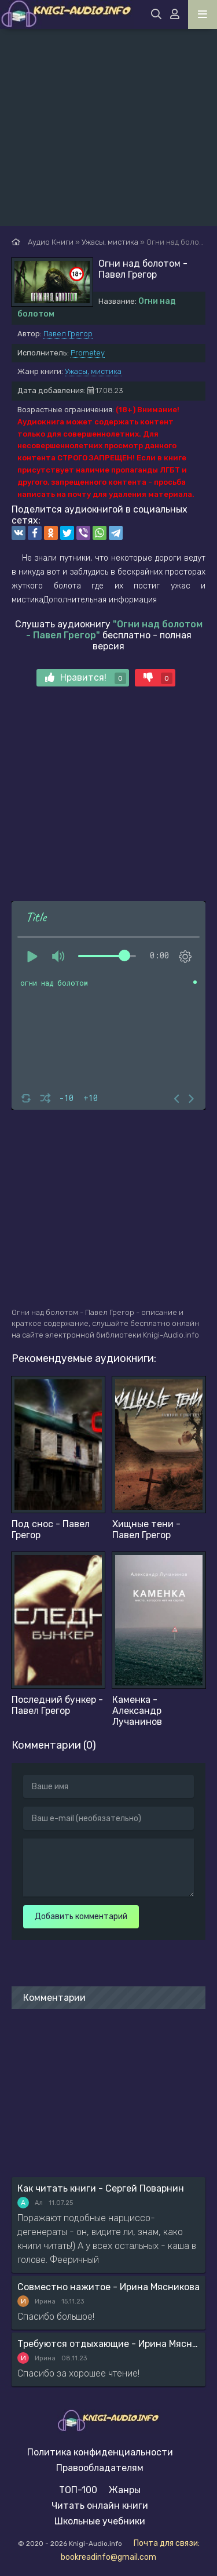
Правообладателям (100, 2467)
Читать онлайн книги (100, 2505)
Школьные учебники (99, 2521)
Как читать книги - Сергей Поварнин (100, 2188)
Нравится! (85, 678)
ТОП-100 (78, 2489)
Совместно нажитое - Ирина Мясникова (108, 2286)
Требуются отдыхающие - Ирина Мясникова (108, 2343)
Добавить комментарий (81, 1916)
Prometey (88, 352)
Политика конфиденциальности (100, 2452)
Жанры (125, 2489)
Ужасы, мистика (93, 371)
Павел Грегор (68, 333)
